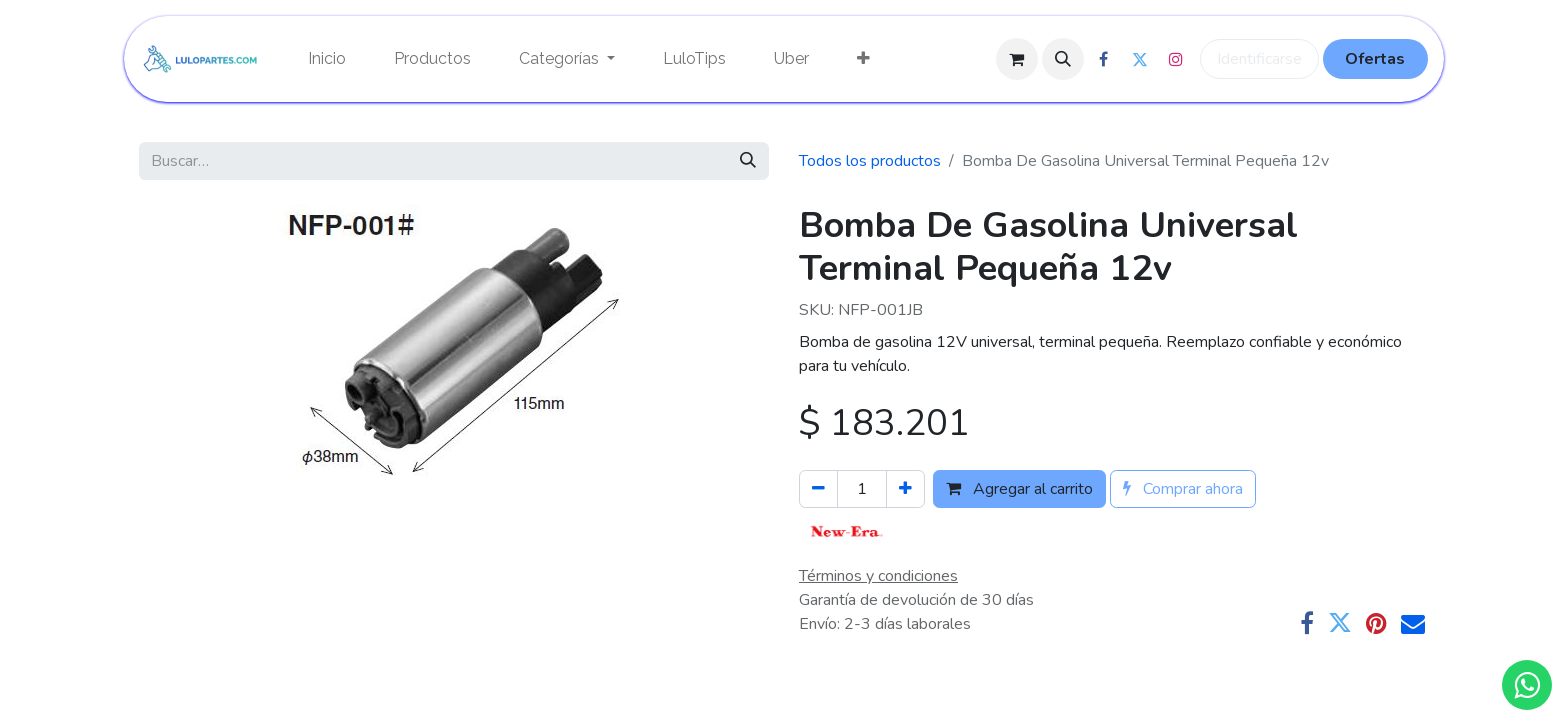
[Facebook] (1307, 623)
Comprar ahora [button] (1183, 489)
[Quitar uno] (818, 489)
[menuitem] (327, 59)
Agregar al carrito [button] (1019, 489)
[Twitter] (1340, 623)
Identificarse (1259, 59)
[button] (1063, 59)
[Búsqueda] (748, 161)
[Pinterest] (1376, 623)
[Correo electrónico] (1413, 623)
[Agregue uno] (905, 489)
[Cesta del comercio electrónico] (1017, 59)
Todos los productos (870, 161)
